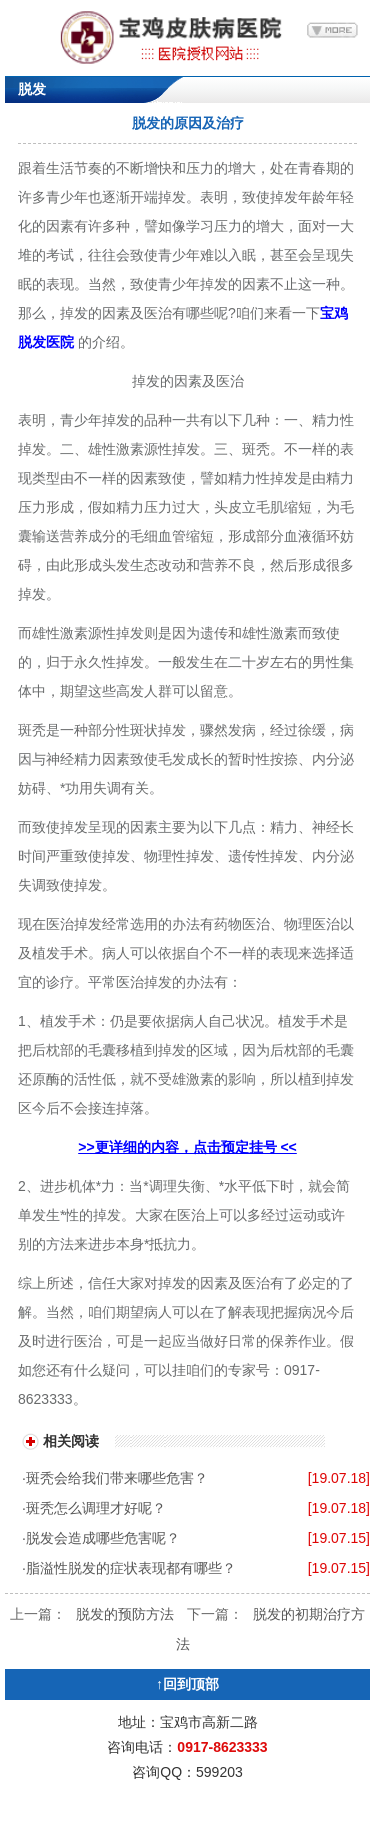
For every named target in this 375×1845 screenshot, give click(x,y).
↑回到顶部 (187, 1684)
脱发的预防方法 (125, 1614)
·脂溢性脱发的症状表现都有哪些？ (129, 1568)
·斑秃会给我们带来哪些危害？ (115, 1478)
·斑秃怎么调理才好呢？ (94, 1508)
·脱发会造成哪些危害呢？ (101, 1538)
